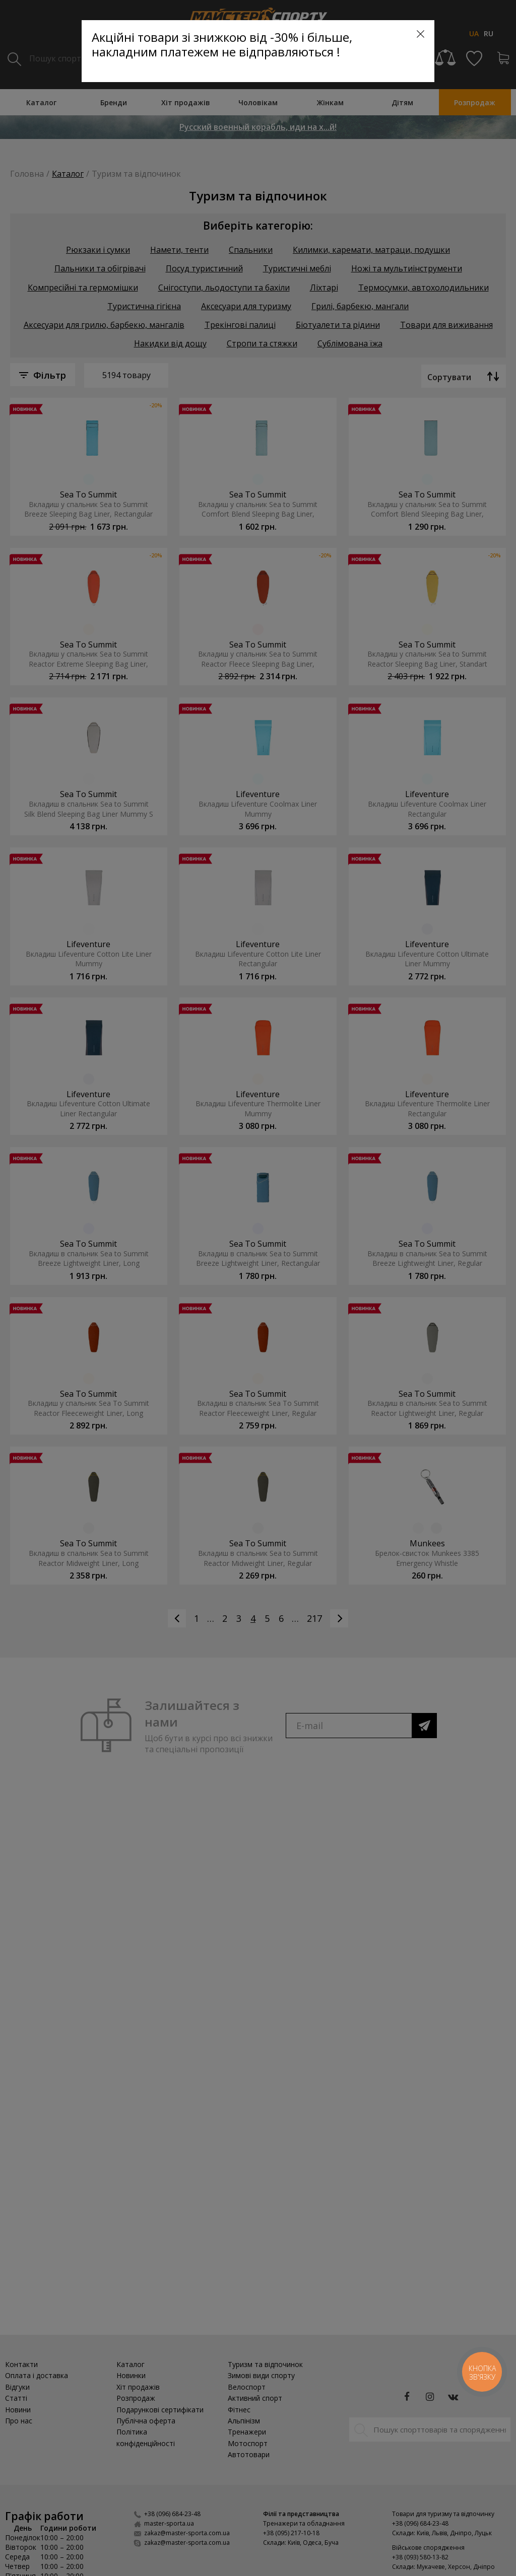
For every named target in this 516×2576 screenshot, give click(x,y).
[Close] (420, 34)
